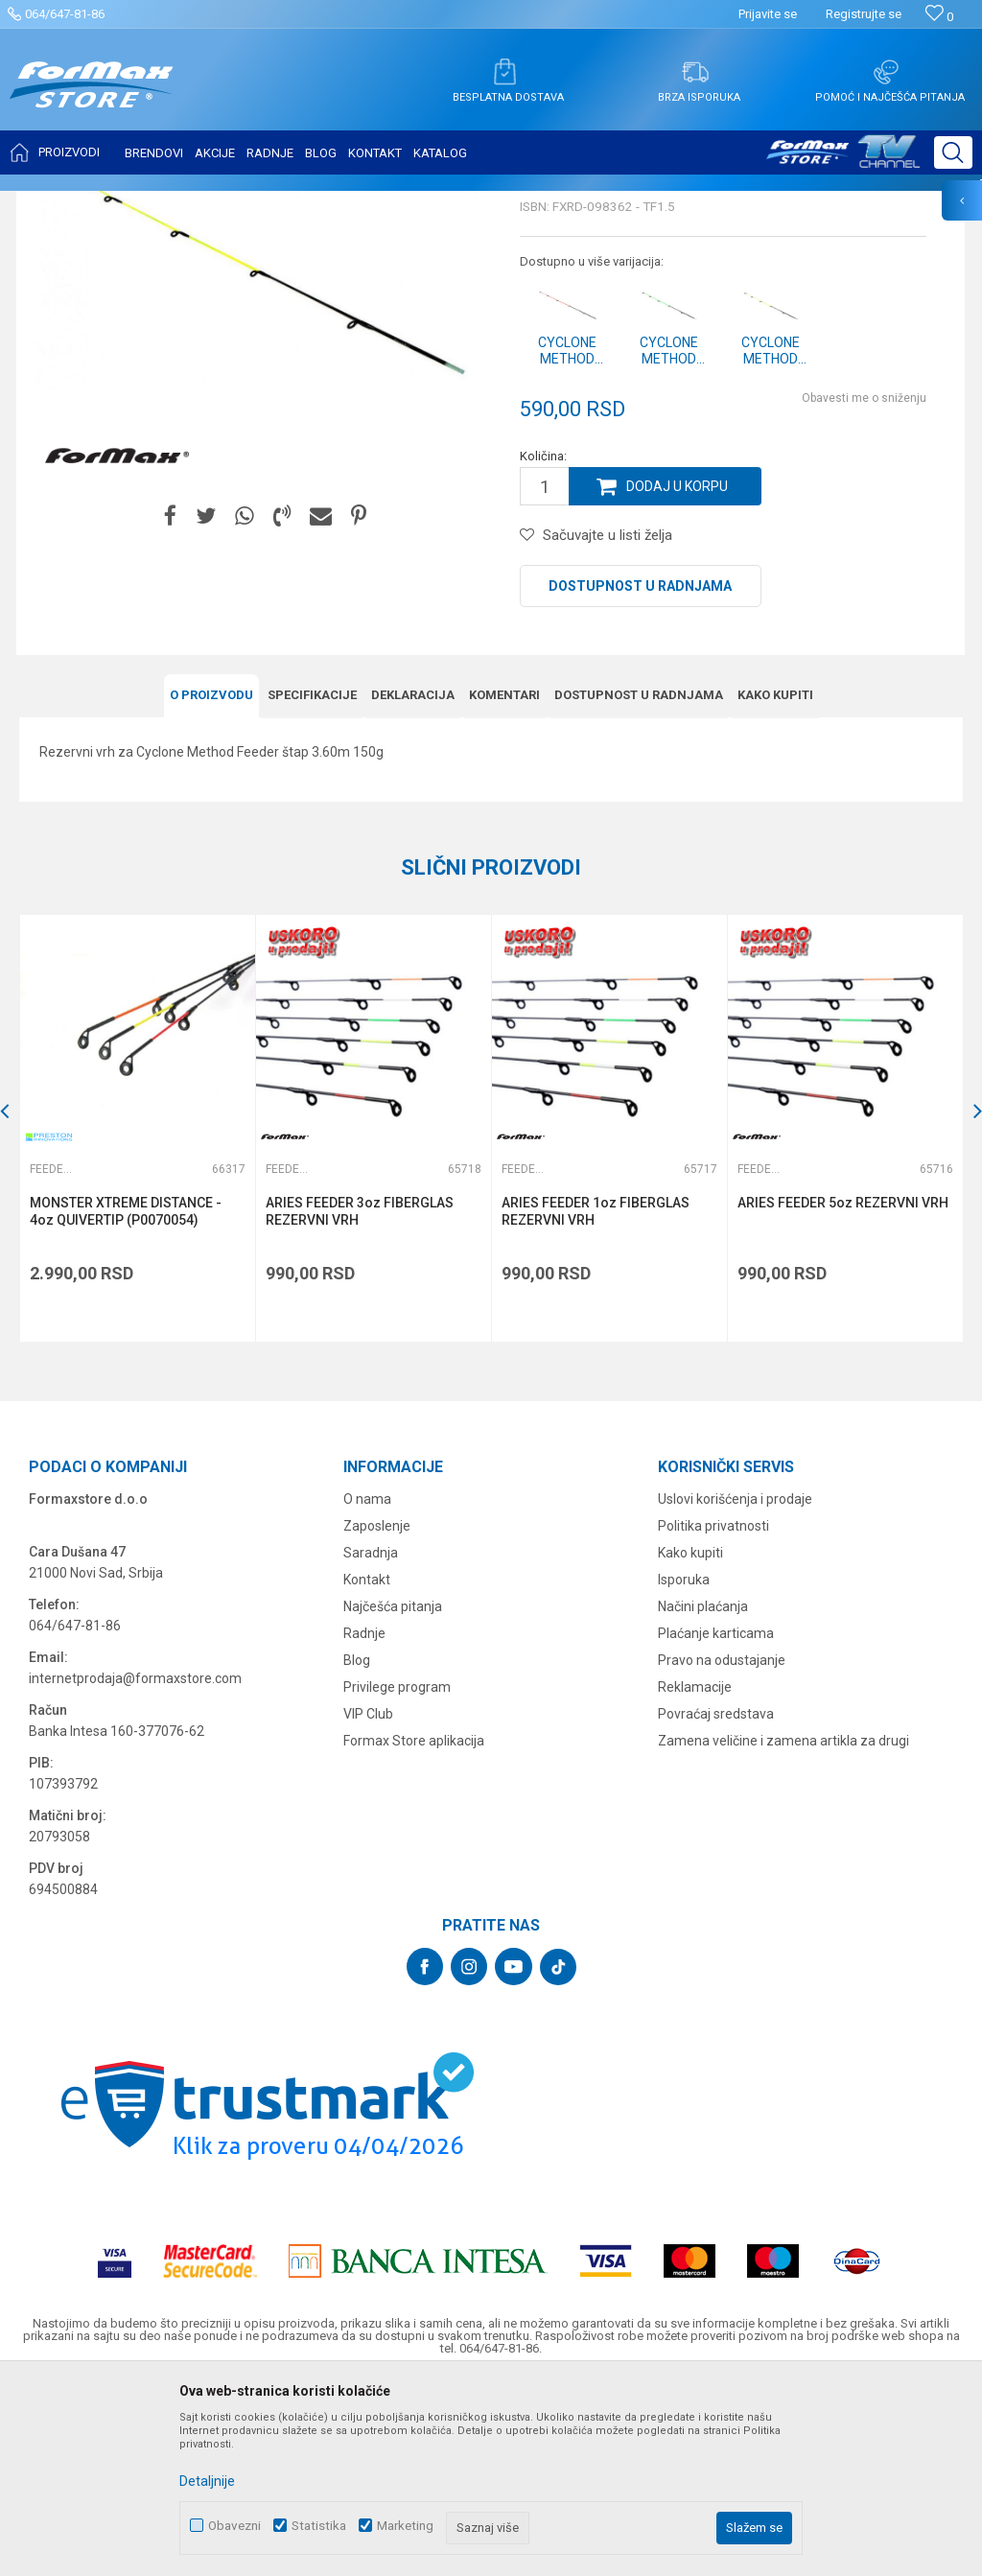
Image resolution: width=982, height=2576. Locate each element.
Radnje (364, 1824)
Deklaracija (413, 885)
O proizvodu (211, 885)
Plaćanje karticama (716, 1824)
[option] (137, 1319)
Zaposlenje (376, 1716)
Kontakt (366, 1770)
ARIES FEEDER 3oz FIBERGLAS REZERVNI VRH (360, 1402)
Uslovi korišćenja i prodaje (735, 1690)
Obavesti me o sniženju (864, 589)
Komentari (504, 885)
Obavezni (234, 2525)
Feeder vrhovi (263, 203)
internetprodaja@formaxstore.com (135, 1869)
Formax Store (54, 203)
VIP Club (368, 1904)
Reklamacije (695, 1877)
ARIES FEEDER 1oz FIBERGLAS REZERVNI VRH (596, 1402)
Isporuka (684, 1770)
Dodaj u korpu (677, 677)
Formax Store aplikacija (413, 1931)
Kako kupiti (775, 885)
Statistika (319, 2525)
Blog (356, 1851)
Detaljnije (207, 2481)
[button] (953, 152)
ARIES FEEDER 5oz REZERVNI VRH (842, 1393)
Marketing (405, 2525)
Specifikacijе (312, 885)
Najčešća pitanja (392, 1797)
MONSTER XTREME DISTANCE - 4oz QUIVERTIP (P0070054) (126, 1402)
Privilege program (397, 1877)
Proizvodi (128, 203)
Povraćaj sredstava (716, 1904)
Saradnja (370, 1743)
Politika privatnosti (713, 1716)
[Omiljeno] (939, 17)
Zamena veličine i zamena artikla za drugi (783, 1931)
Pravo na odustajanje (721, 1851)
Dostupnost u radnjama (640, 777)
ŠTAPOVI (190, 203)
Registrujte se (863, 14)
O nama (367, 1690)
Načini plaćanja (703, 1797)
